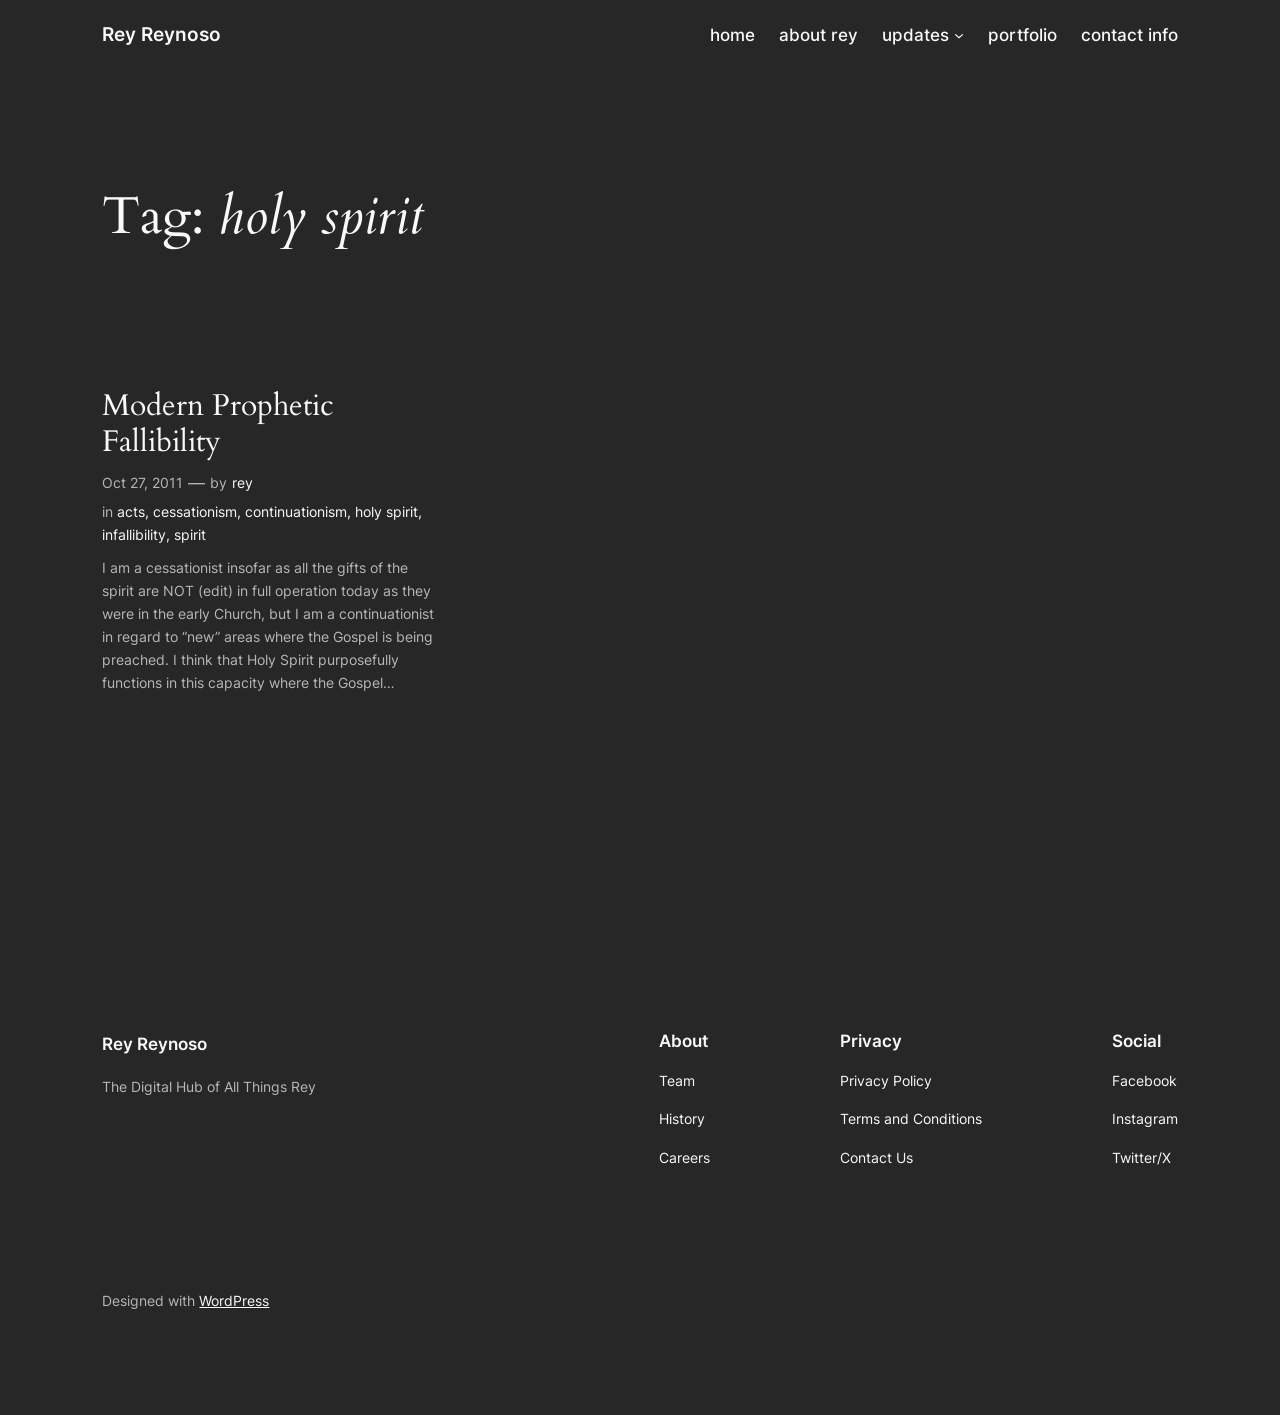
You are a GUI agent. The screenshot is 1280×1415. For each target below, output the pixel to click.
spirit (190, 534)
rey (242, 482)
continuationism (296, 511)
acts (131, 511)
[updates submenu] (959, 35)
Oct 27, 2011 (142, 482)
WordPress (234, 1300)
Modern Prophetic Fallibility (218, 424)
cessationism (195, 511)
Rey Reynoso (161, 34)
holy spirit (386, 511)
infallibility (134, 534)
